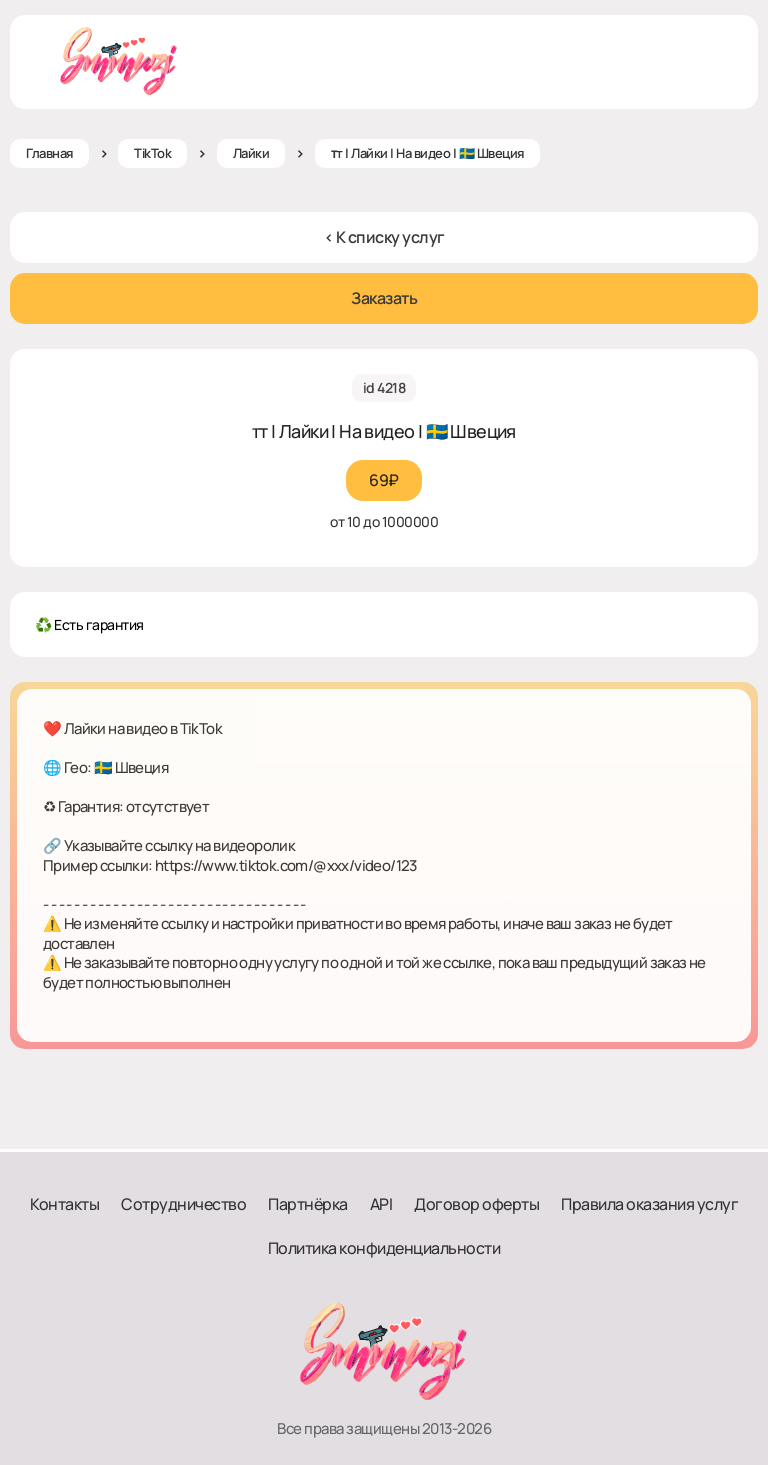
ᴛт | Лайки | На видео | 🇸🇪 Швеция (427, 153)
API (381, 1204)
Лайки (251, 153)
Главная (49, 153)
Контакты (64, 1204)
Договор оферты (476, 1204)
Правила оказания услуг (649, 1204)
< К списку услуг (384, 237)
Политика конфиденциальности (384, 1248)
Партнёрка (308, 1204)
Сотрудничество (183, 1204)
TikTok (152, 153)
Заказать (384, 298)
